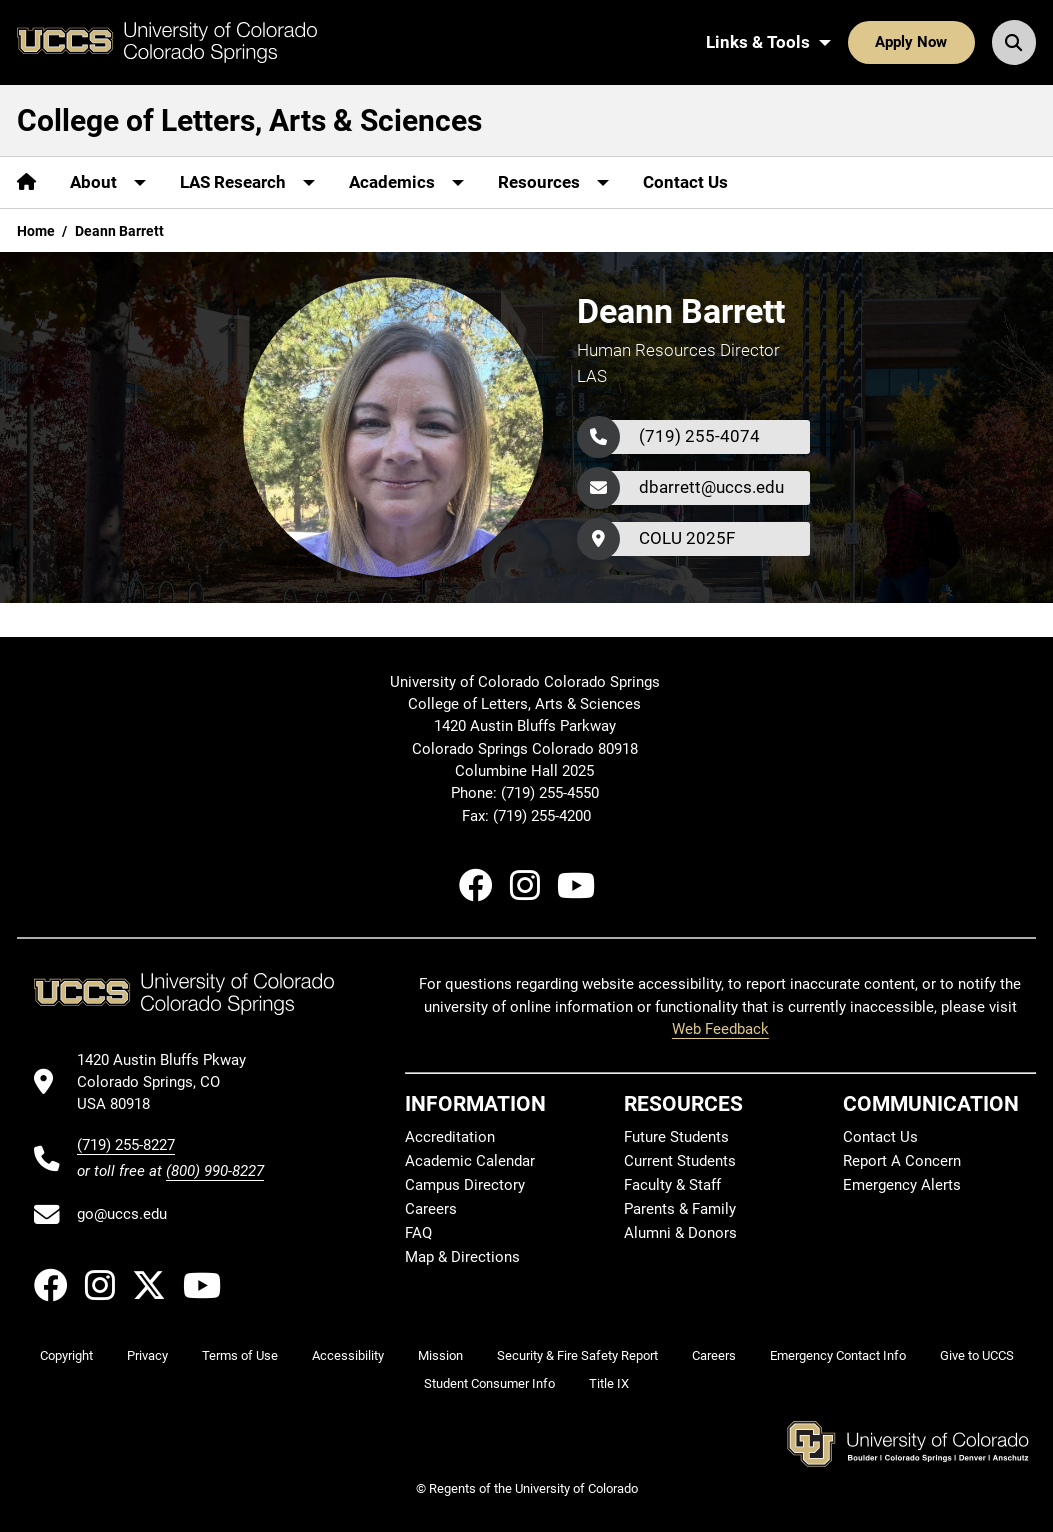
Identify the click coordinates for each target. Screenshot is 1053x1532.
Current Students (680, 1161)
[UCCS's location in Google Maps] (170, 1082)
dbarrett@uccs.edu (711, 487)
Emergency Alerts (902, 1185)
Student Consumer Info (489, 1383)
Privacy (147, 1355)
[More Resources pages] (553, 182)
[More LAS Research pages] (247, 182)
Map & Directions (462, 1257)
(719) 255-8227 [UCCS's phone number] (126, 1145)
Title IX (609, 1383)
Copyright (66, 1355)
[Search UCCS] (1014, 42)
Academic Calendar (470, 1161)
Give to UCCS (977, 1355)
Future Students (676, 1137)
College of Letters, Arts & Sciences (249, 120)
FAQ (418, 1233)
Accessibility (348, 1355)
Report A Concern (902, 1161)
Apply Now (911, 42)
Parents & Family (680, 1209)
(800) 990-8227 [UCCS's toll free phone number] (215, 1171)
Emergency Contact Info (838, 1355)
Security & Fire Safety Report (577, 1355)
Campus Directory (465, 1185)
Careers (431, 1209)
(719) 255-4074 (699, 436)
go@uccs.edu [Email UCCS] (122, 1214)
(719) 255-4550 (552, 793)
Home (36, 231)
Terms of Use (240, 1355)
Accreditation (450, 1137)
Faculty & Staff (672, 1185)
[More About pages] (108, 182)
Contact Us (685, 182)
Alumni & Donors (680, 1233)
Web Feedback (720, 1029)
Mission (440, 1355)
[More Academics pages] (406, 182)
